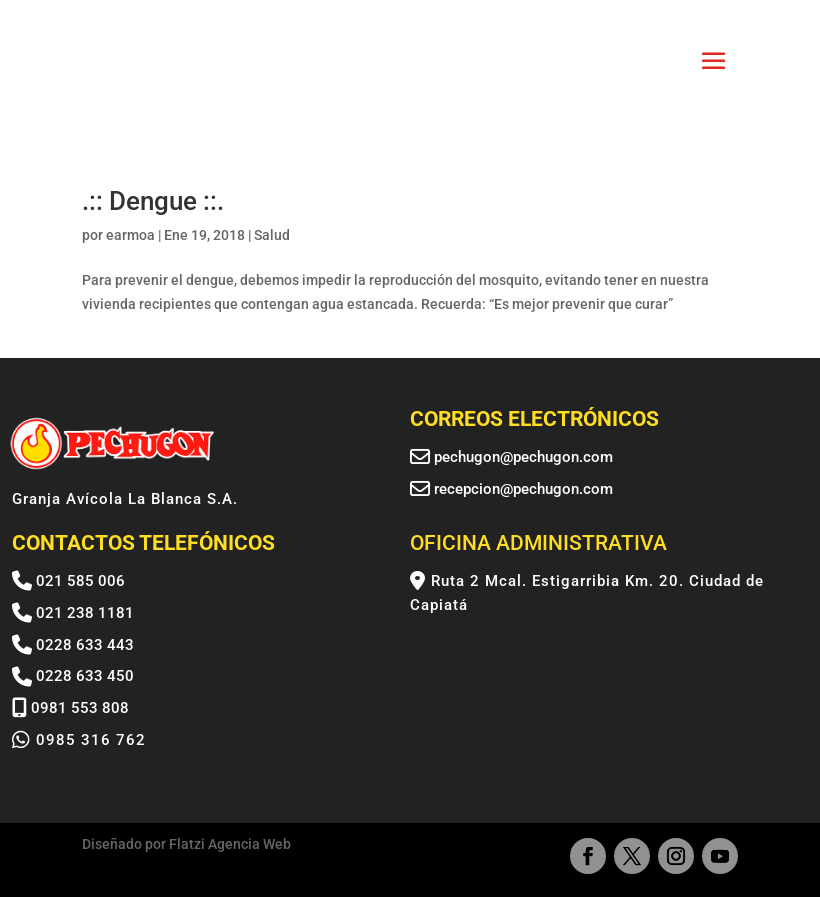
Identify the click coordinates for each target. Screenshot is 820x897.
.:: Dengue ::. (153, 201)
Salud (272, 235)
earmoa (130, 235)
